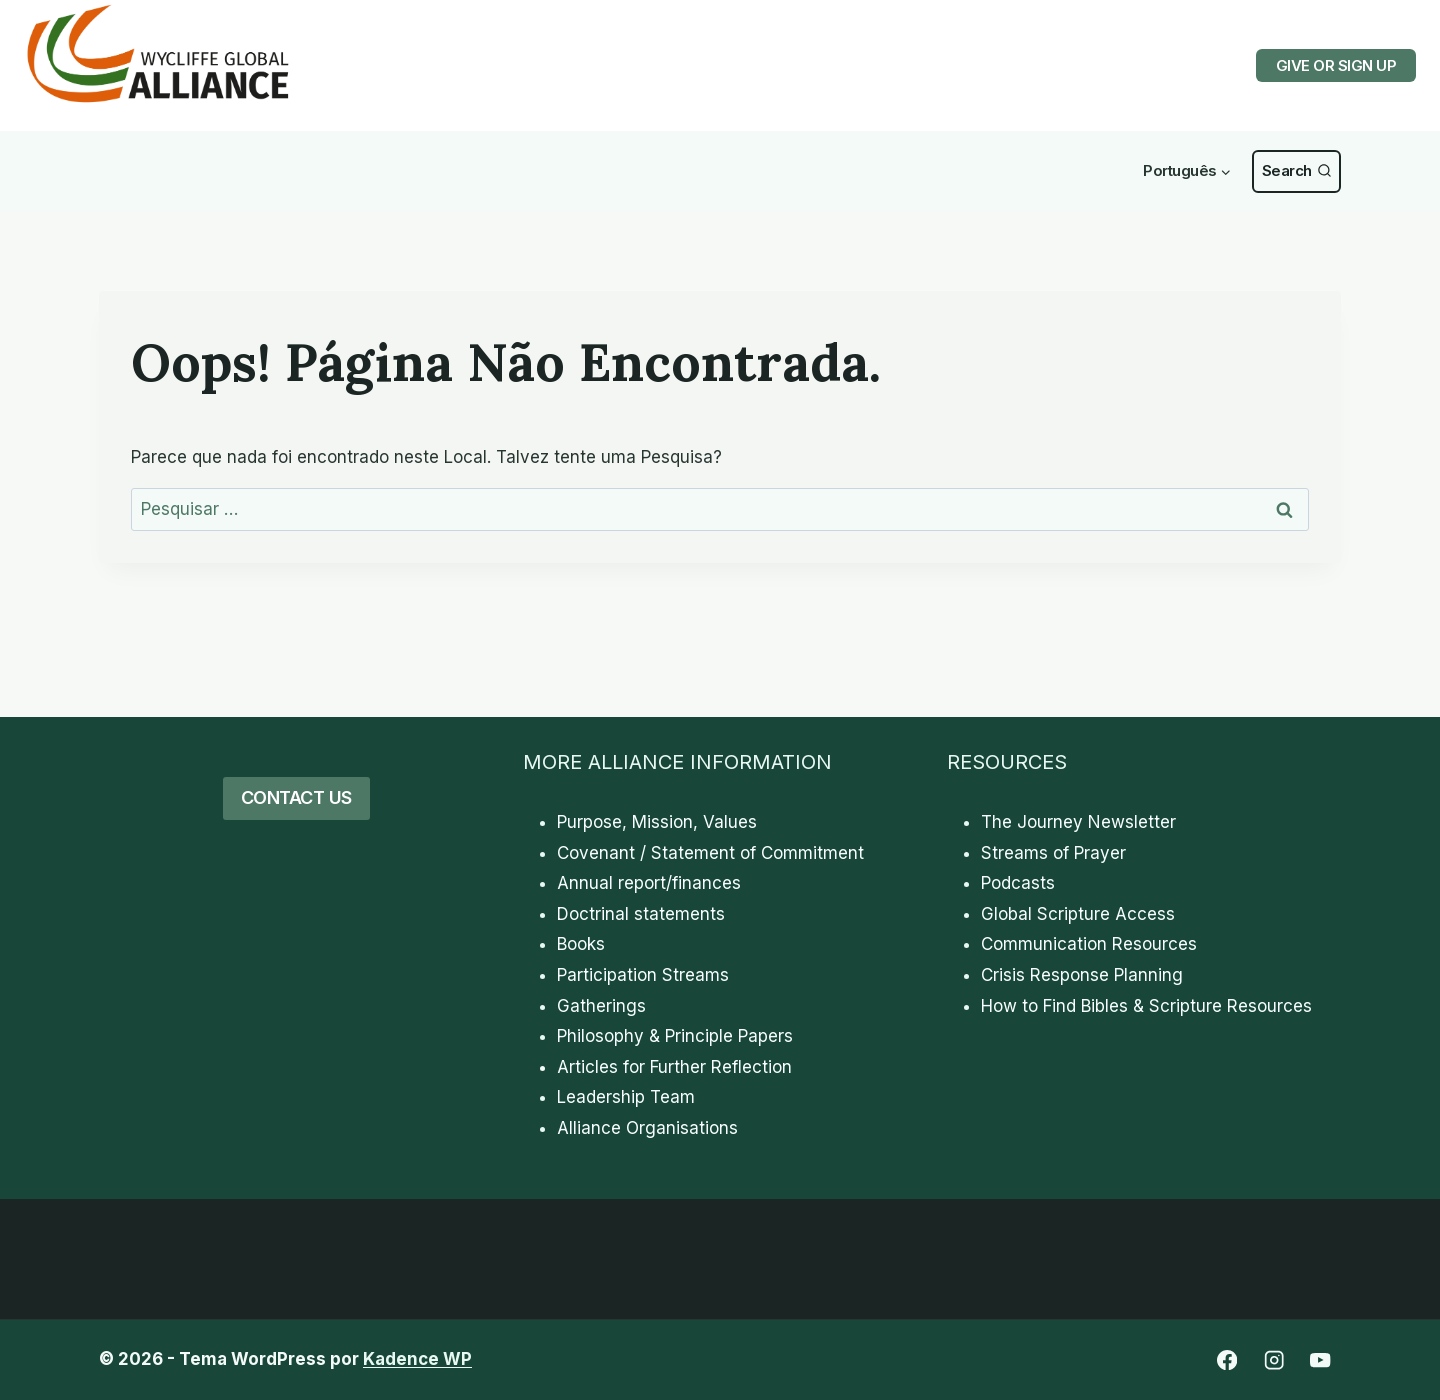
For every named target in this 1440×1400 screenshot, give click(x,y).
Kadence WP (417, 1359)
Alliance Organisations (647, 1128)
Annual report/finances (649, 883)
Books (581, 944)
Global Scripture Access (1078, 914)
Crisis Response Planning (1082, 975)
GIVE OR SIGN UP (1336, 65)
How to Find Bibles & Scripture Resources (1146, 1006)
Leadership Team (626, 1097)
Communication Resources (1089, 944)
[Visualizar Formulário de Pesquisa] (1296, 171)
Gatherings (601, 1006)
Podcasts (1018, 883)
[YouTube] (1320, 1360)
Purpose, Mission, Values (657, 822)
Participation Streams (643, 975)
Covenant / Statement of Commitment (710, 853)
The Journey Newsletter (1078, 822)
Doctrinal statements (641, 914)
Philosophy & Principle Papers (675, 1036)
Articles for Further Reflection (674, 1067)
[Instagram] (1273, 1360)
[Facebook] (1226, 1360)
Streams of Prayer (1053, 853)
